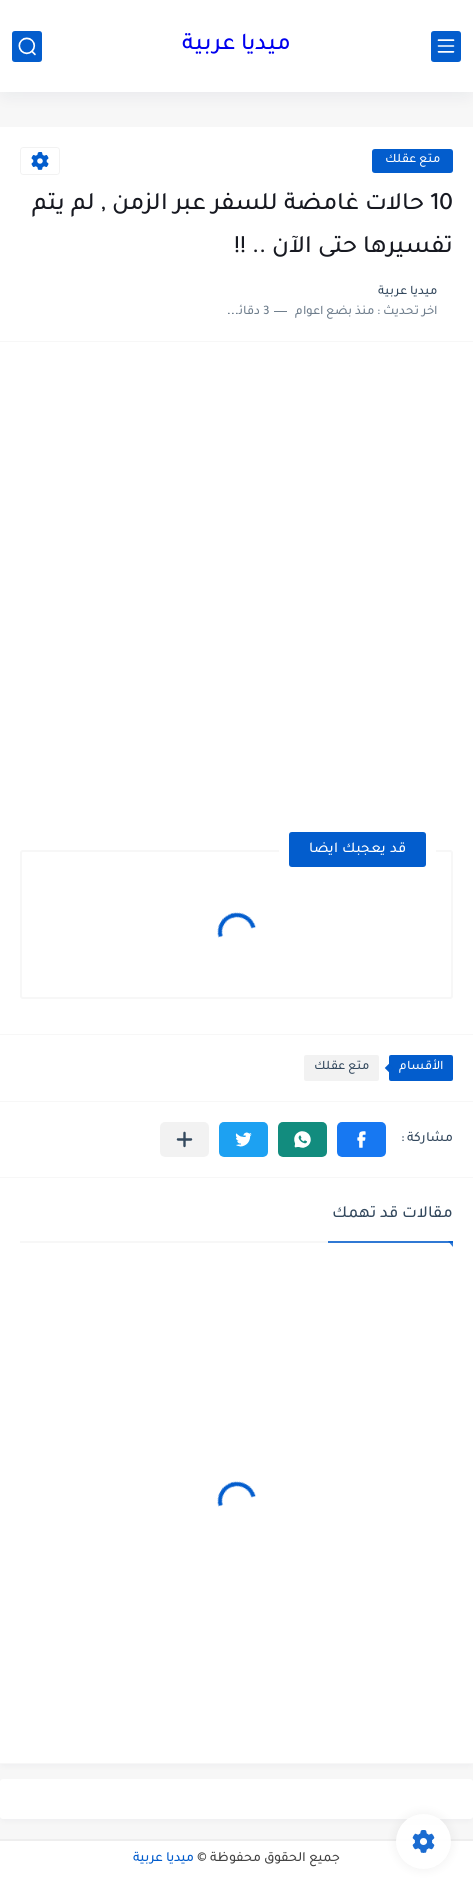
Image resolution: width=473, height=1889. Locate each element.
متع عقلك (412, 160)
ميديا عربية (236, 46)
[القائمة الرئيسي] (446, 46)
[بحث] (27, 46)
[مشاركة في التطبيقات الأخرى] (184, 1139)
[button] (361, 1139)
